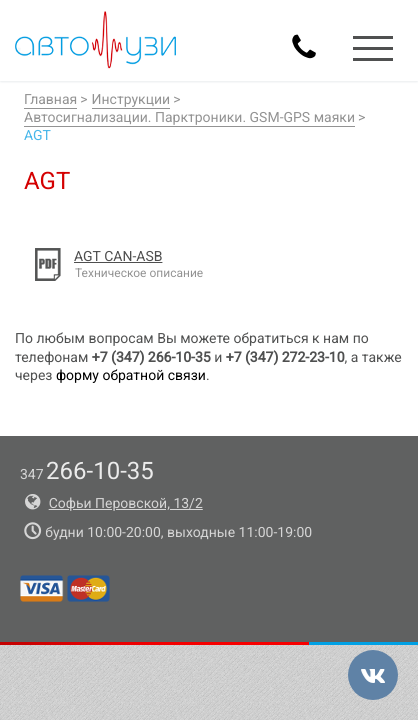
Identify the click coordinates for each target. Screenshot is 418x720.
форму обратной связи (131, 376)
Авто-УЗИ (95, 40)
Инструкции (131, 100)
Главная (50, 100)
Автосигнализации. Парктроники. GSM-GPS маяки (189, 118)
